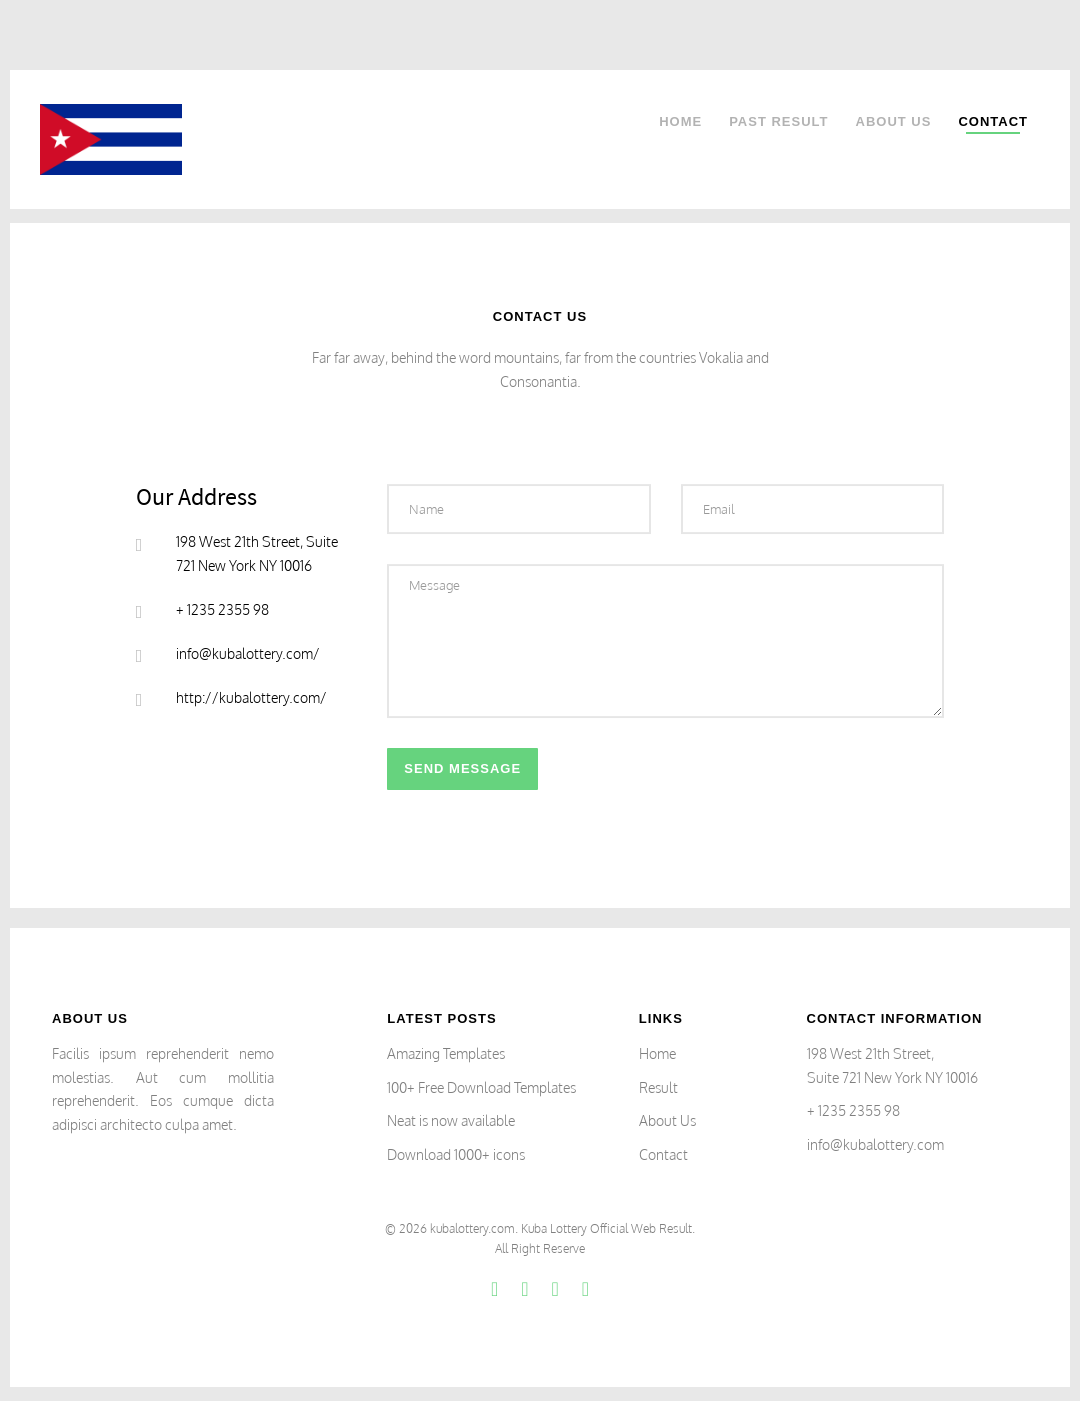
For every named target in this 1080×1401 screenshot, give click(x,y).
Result (658, 1087)
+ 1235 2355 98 (853, 1110)
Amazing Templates (446, 1053)
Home (680, 121)
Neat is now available (451, 1120)
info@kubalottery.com (875, 1144)
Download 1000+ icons (456, 1154)
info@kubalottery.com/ (248, 653)
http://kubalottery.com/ (251, 697)
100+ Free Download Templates (481, 1087)
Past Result (778, 121)
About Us (894, 121)
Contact (993, 121)
